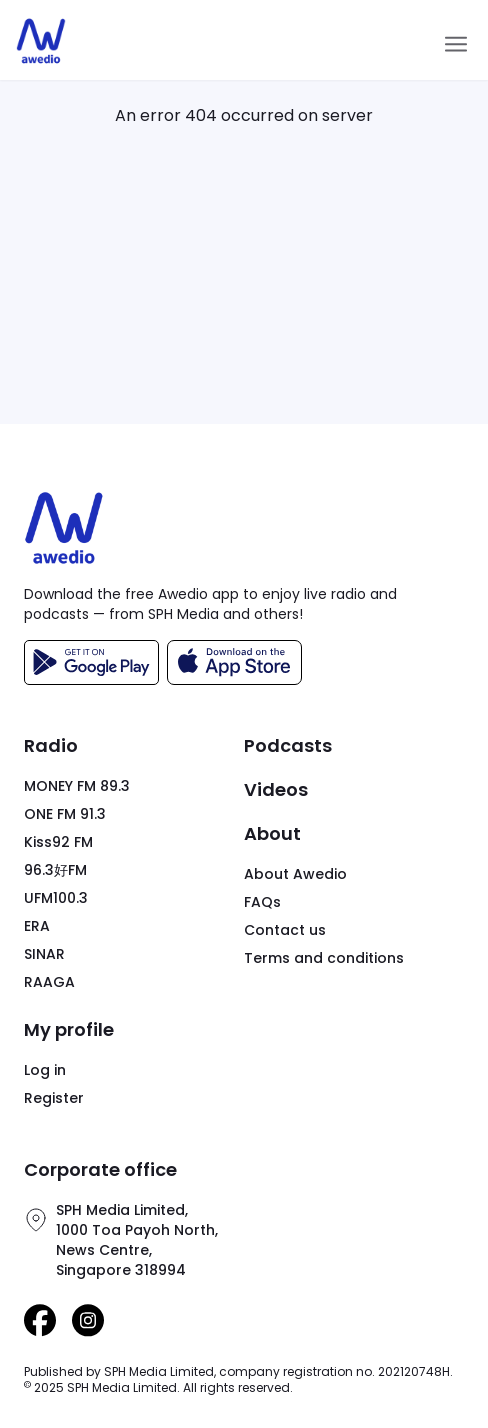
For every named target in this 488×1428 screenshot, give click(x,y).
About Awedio (295, 874)
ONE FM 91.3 (65, 814)
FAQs (262, 902)
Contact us (285, 930)
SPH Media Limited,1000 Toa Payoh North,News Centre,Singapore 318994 (137, 1240)
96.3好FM (55, 870)
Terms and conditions (324, 958)
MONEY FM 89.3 (77, 786)
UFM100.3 (56, 898)
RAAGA (49, 982)
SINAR (44, 954)
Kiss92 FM (58, 842)
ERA (37, 926)
